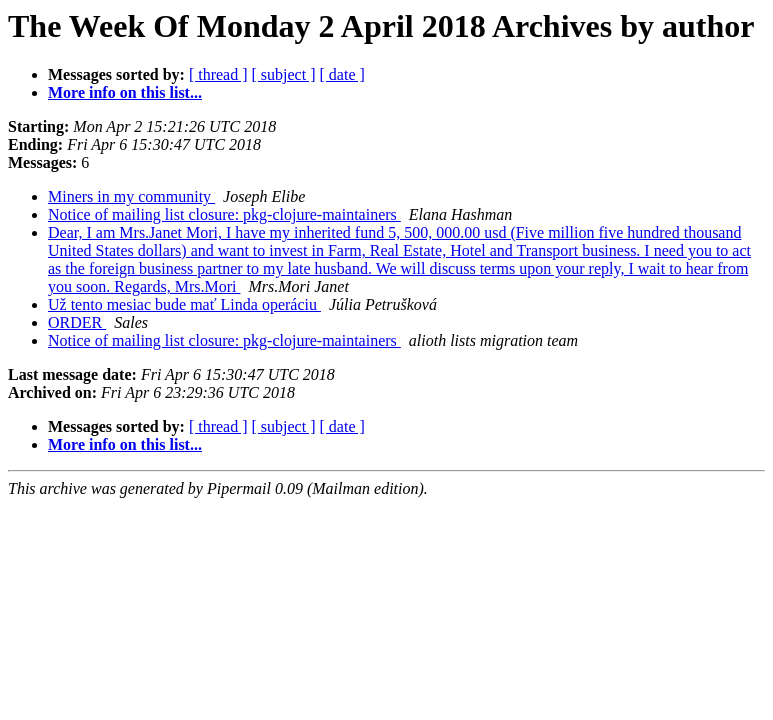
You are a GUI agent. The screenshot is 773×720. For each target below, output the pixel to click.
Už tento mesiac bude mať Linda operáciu (184, 304)
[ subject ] (284, 74)
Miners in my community (131, 196)
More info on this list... (125, 92)
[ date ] (342, 74)
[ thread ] (218, 74)
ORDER (77, 322)
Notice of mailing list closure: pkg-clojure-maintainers (224, 214)
